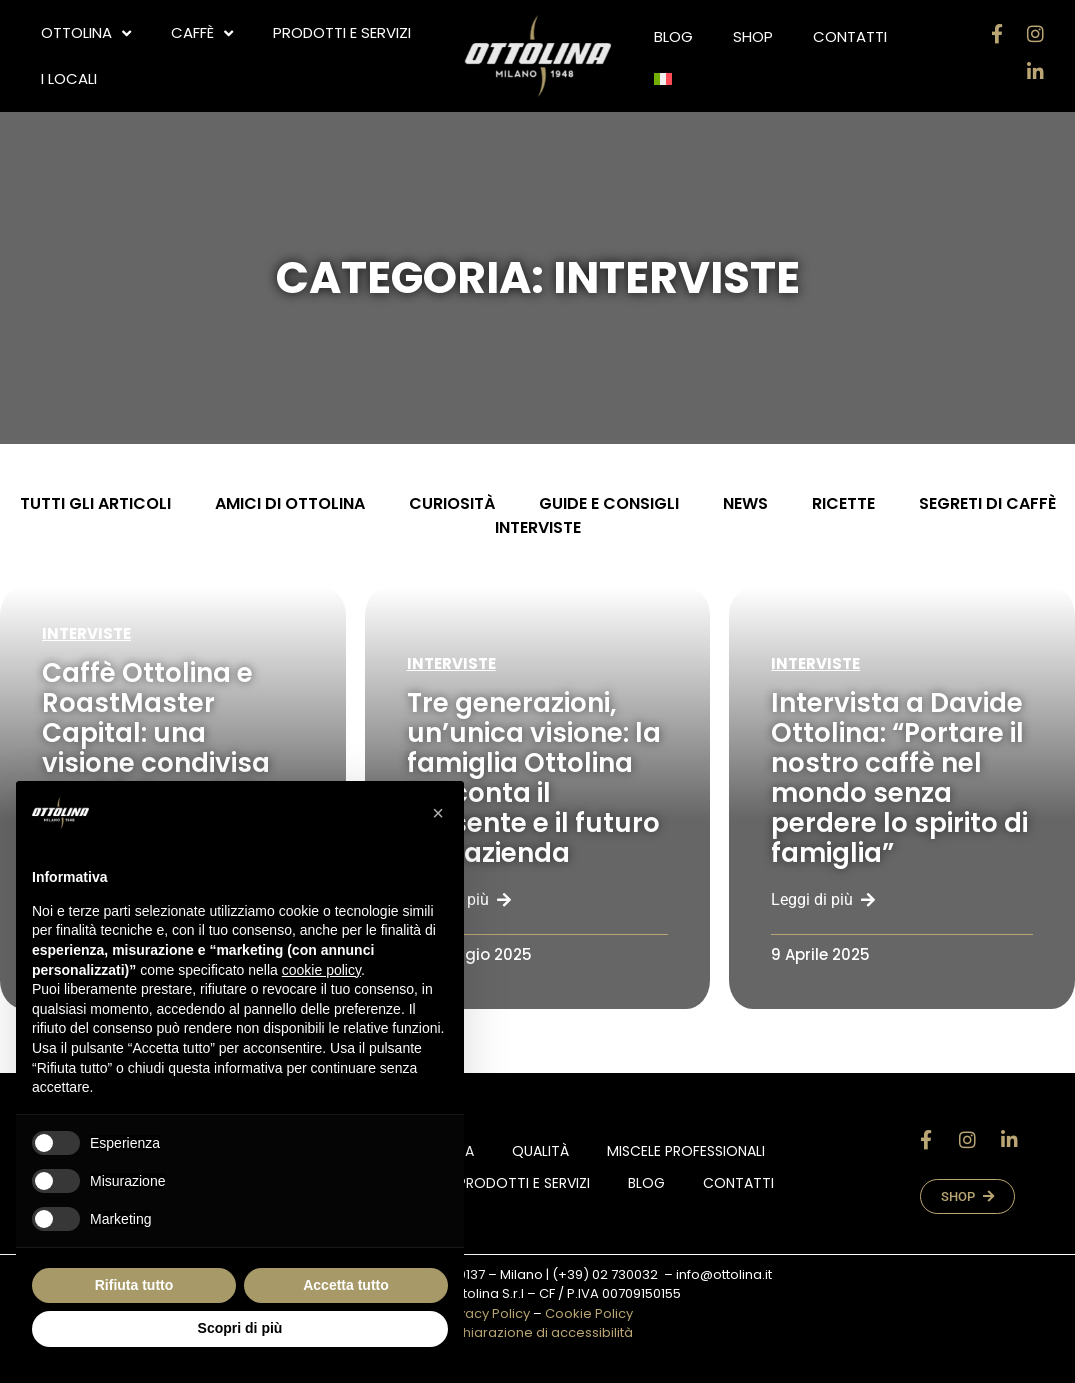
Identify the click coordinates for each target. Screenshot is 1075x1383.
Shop (753, 36)
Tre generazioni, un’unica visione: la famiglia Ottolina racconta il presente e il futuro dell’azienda (534, 778)
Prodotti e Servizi (342, 32)
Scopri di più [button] (240, 1328)
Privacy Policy (486, 1313)
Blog (673, 36)
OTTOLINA (86, 33)
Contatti (850, 36)
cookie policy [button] (321, 970)
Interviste (86, 633)
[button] (438, 813)
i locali (69, 78)
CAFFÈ (202, 33)
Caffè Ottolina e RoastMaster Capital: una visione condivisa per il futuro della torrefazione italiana (157, 763)
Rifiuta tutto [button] (134, 1285)
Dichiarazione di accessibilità (538, 1332)
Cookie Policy (589, 1313)
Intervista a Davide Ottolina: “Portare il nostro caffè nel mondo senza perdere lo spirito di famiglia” (899, 778)
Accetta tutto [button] (346, 1285)
